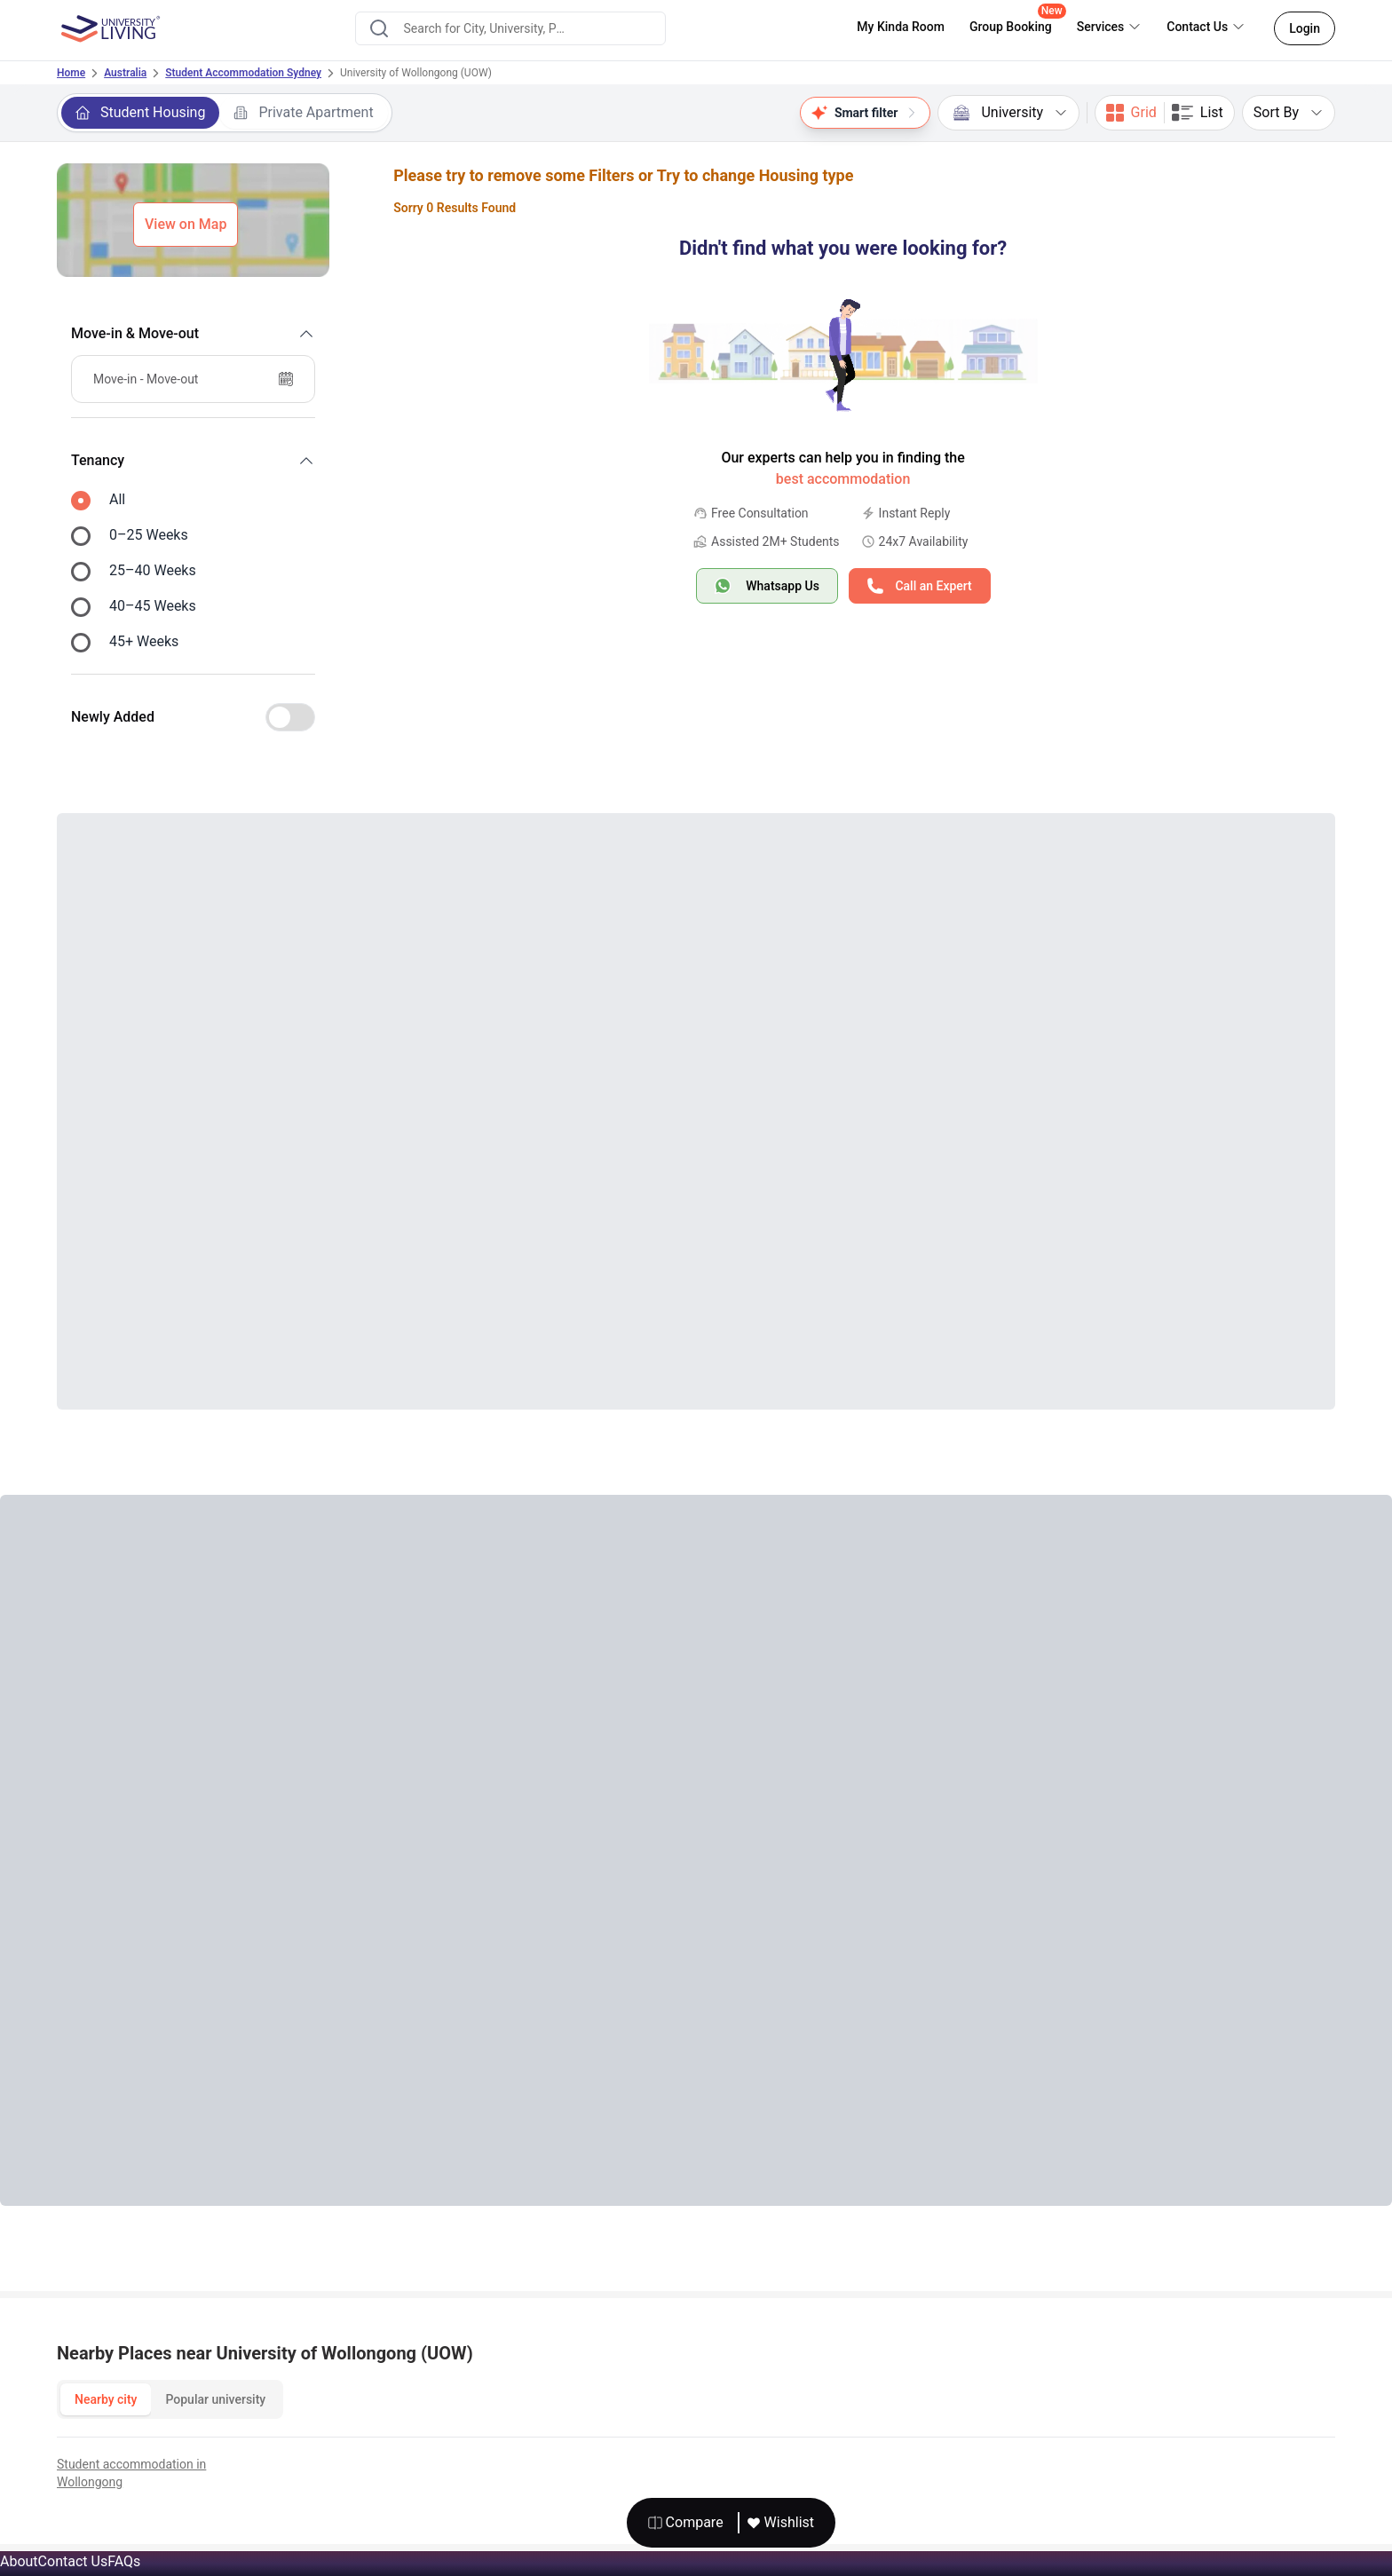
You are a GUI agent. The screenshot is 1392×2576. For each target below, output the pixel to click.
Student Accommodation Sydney (243, 73)
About (19, 2561)
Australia (125, 73)
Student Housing (140, 112)
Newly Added (112, 716)
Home (71, 73)
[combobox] (510, 28)
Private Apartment (303, 112)
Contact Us (73, 2561)
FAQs (123, 2561)
